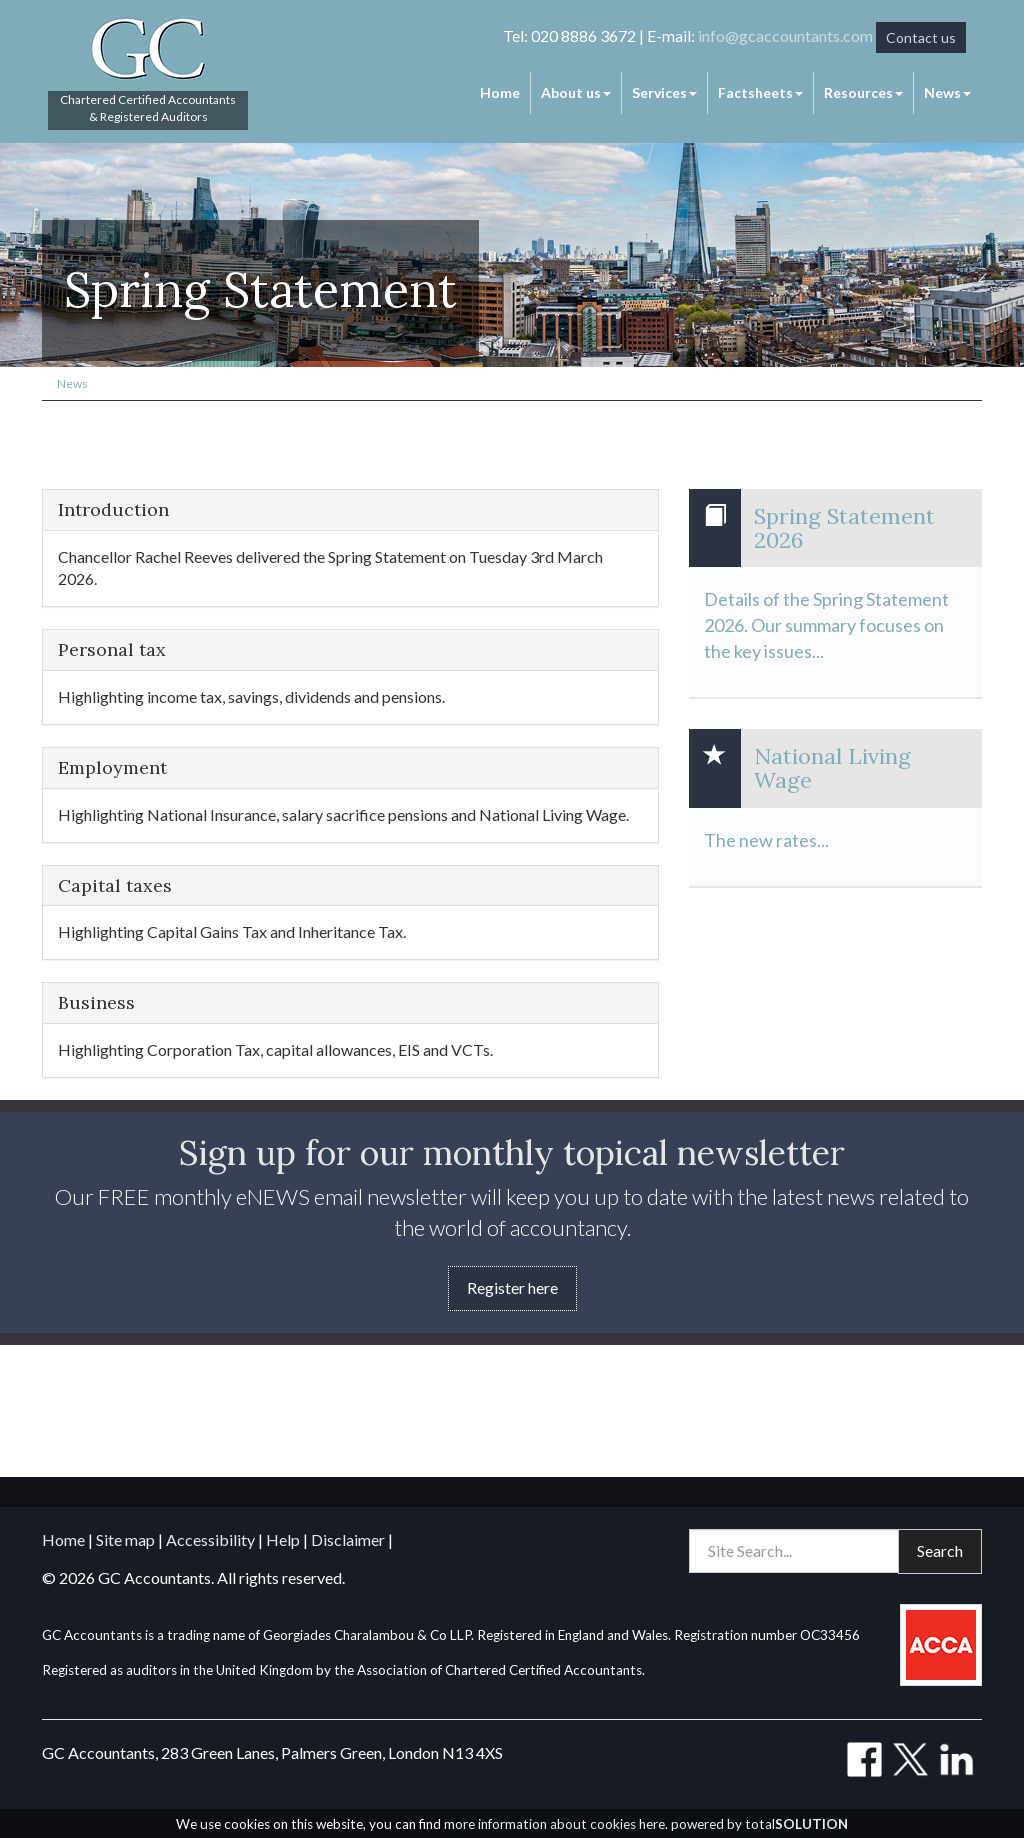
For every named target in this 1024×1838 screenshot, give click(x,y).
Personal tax (112, 650)
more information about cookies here (554, 1824)
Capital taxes (115, 886)
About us (576, 92)
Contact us (921, 37)
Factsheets (760, 92)
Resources (863, 92)
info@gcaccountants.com (785, 35)
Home (500, 92)
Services (664, 92)
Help (283, 1539)
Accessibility (210, 1539)
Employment (112, 768)
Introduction (113, 510)
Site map (125, 1539)
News (947, 92)
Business (96, 1003)
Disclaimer (348, 1539)
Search (940, 1550)
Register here (512, 1287)
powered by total (759, 1824)
